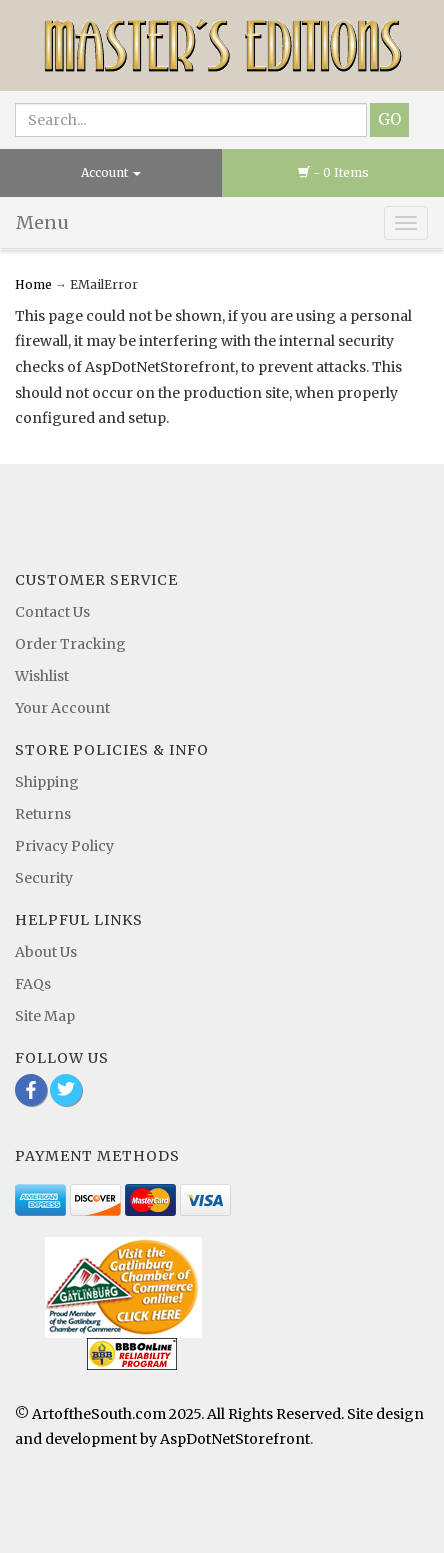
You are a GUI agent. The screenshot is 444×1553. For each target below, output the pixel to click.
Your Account (62, 708)
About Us (46, 952)
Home (35, 284)
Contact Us (52, 612)
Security (44, 878)
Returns (43, 814)
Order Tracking (70, 644)
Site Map (45, 1016)
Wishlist (42, 676)
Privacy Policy (64, 846)
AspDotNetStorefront (235, 1439)
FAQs (33, 984)
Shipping (47, 782)
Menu (42, 222)
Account (111, 172)
